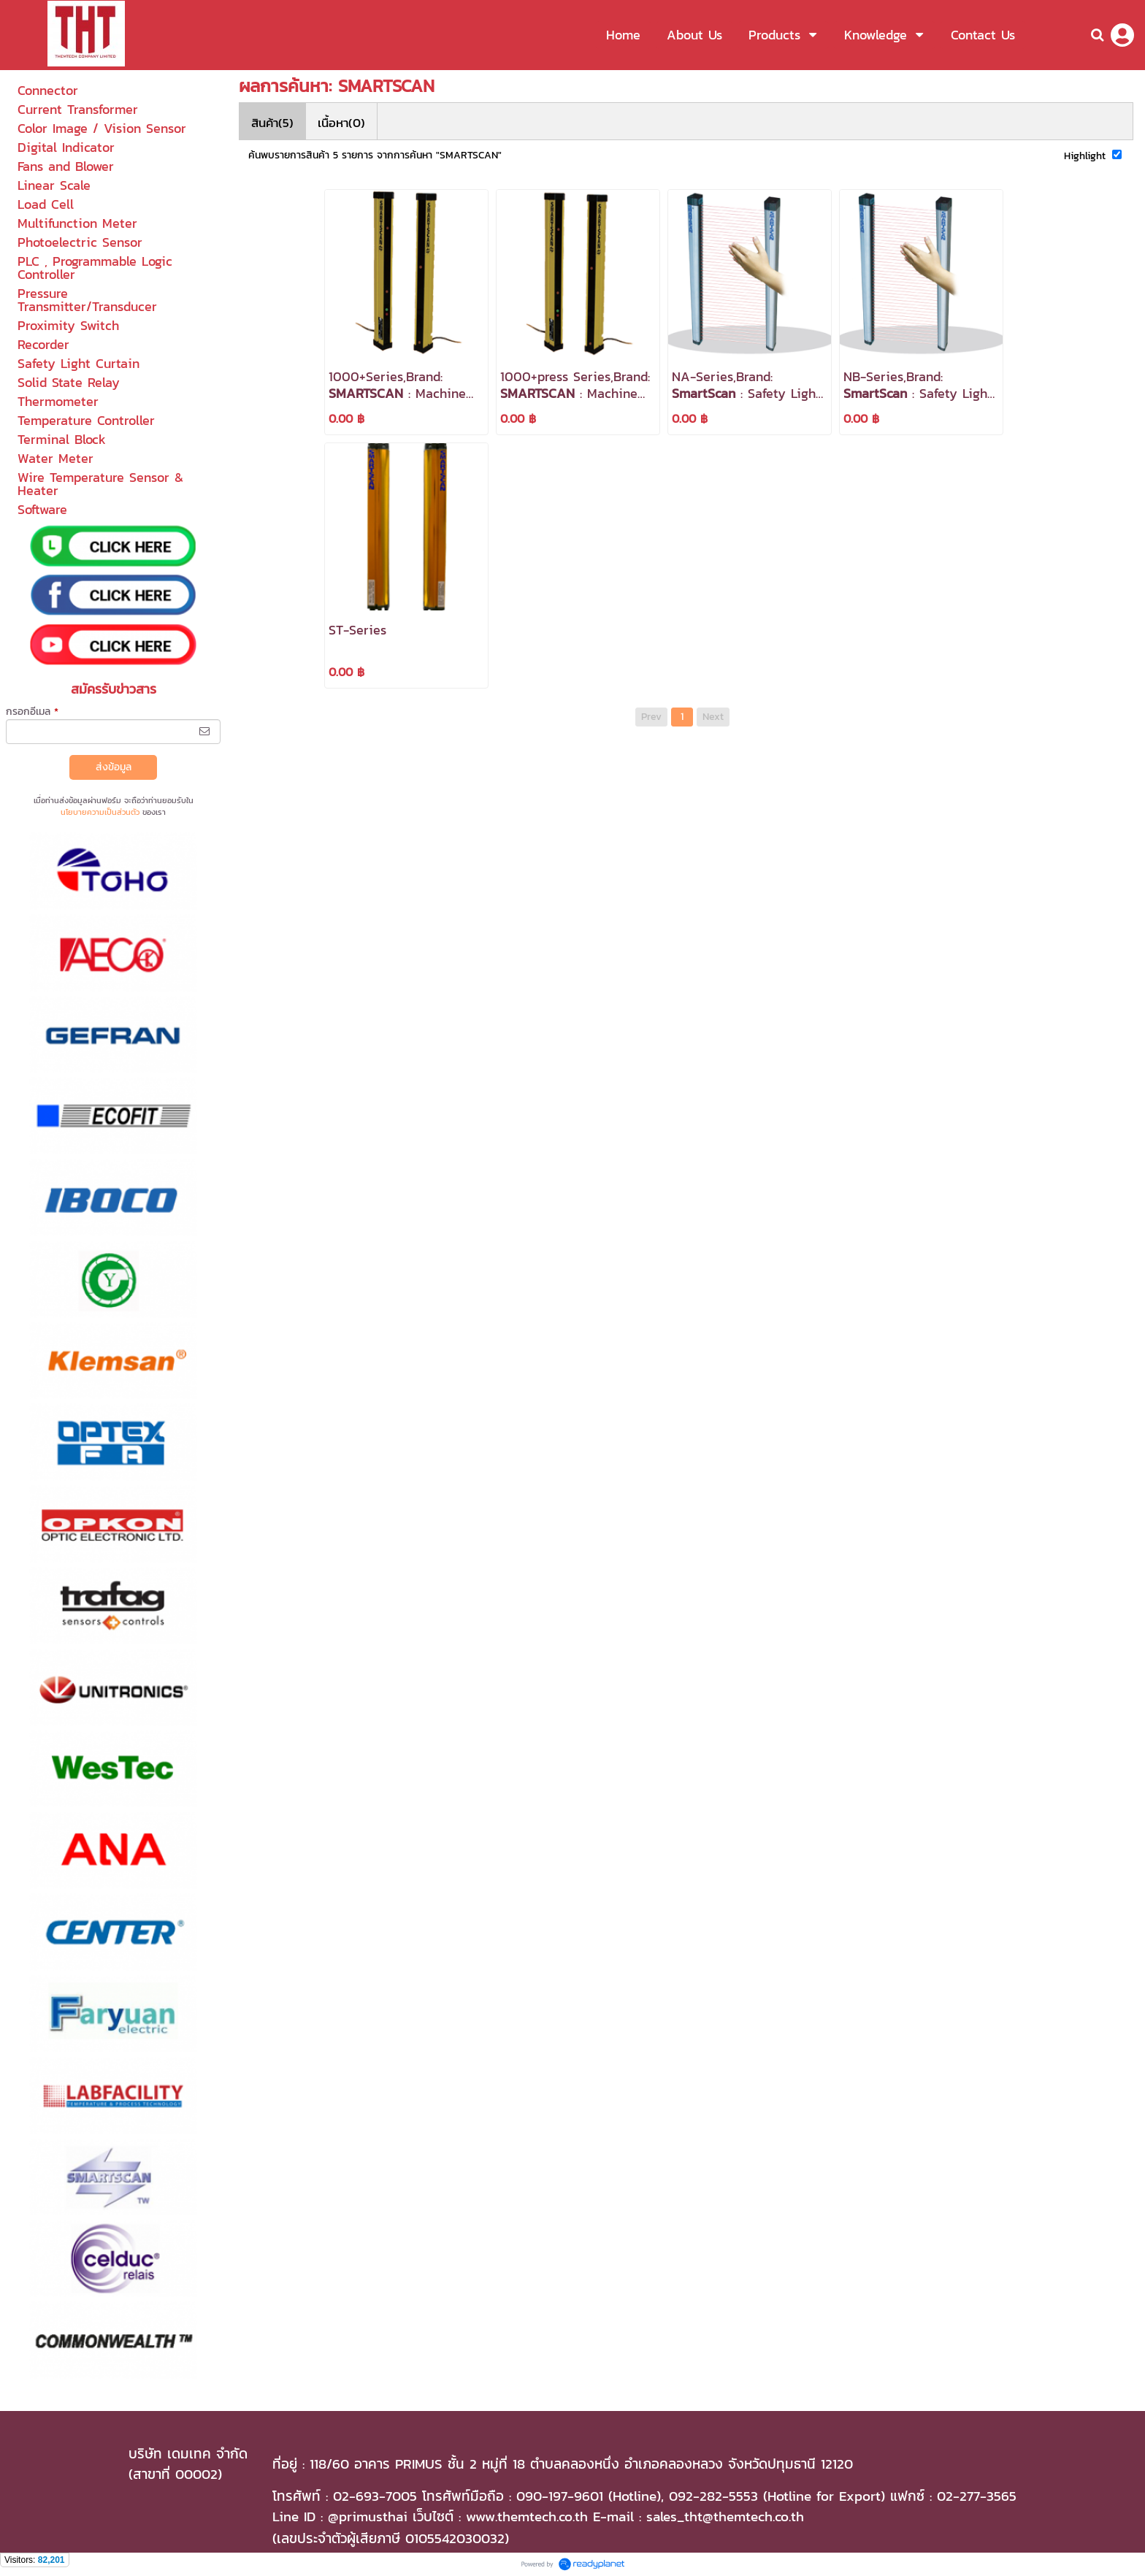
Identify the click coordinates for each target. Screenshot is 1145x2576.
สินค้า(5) (272, 122)
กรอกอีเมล (32, 711)
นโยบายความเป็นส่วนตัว (100, 812)
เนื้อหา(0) (341, 122)
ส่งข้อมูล (113, 767)
